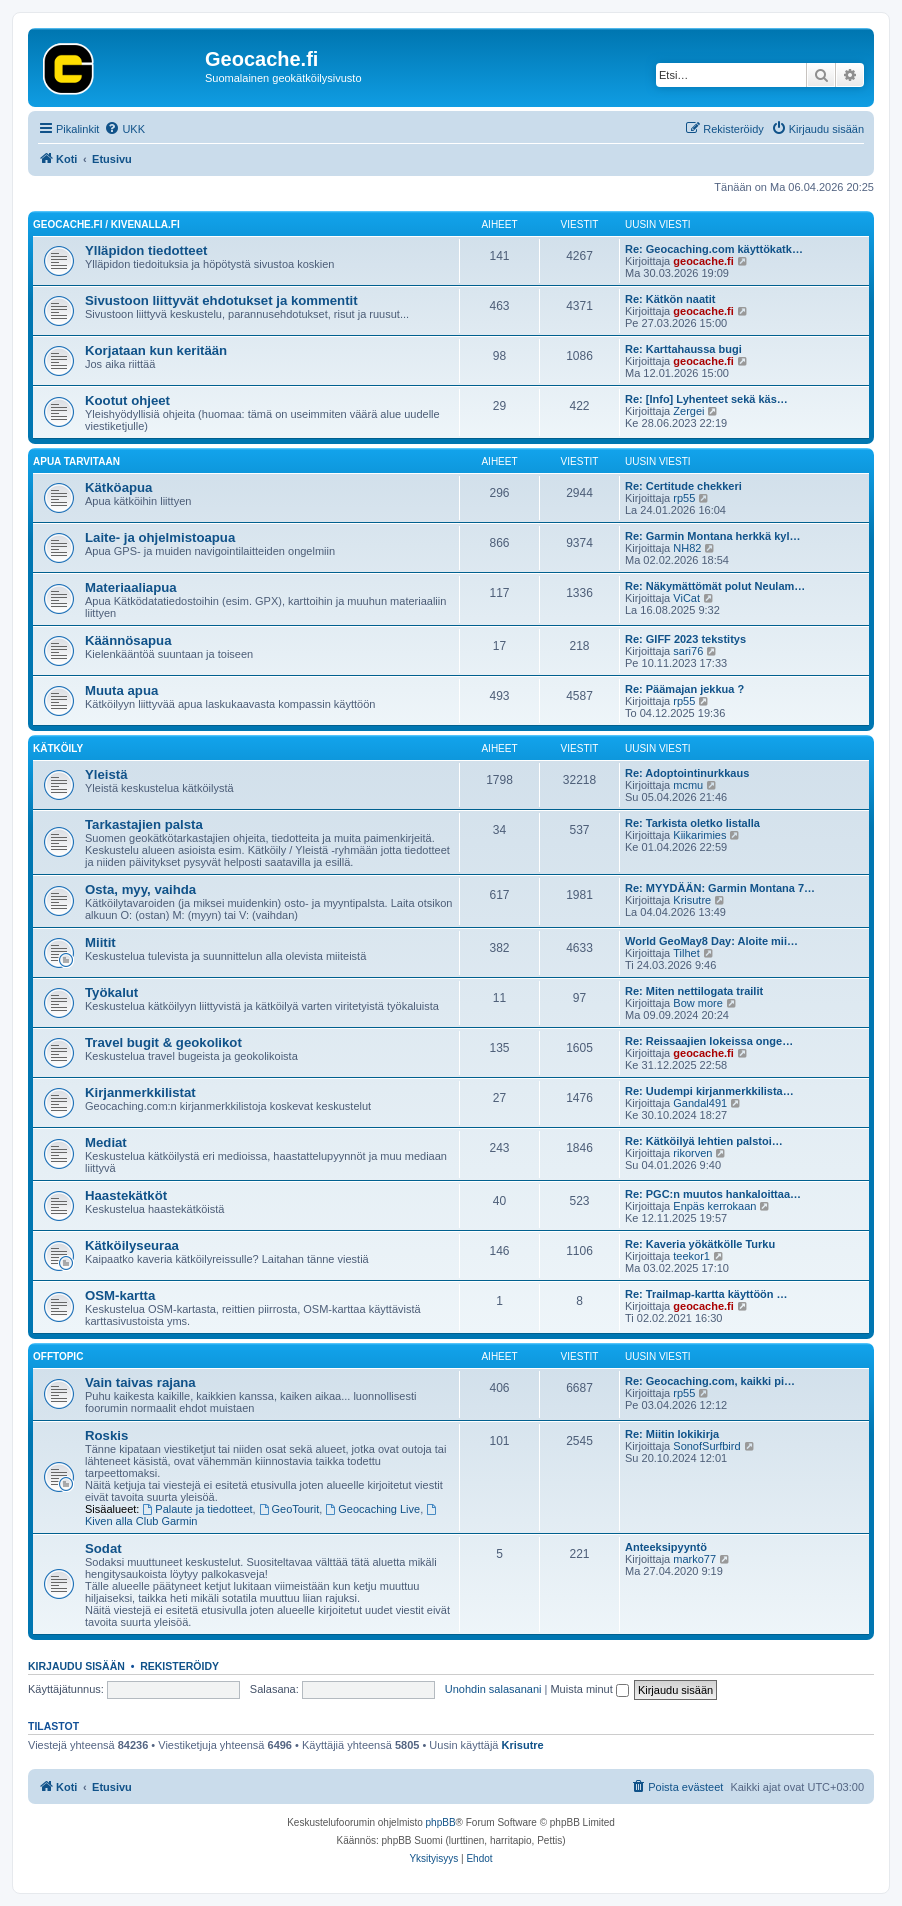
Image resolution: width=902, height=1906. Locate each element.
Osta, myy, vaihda (140, 889)
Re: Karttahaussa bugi (683, 349)
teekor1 (691, 1256)
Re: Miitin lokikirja (672, 1434)
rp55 (684, 498)
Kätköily (58, 748)
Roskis (106, 1435)
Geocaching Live (372, 1509)
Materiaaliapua (131, 587)
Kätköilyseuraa (132, 1245)
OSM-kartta (120, 1295)
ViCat (686, 598)
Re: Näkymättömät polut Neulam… (715, 586)
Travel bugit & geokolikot (163, 1042)
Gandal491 (700, 1103)
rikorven (692, 1153)
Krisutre (692, 900)
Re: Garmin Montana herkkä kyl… (712, 536)
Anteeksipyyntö (666, 1547)
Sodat (103, 1548)
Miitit (100, 942)
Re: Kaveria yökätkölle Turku (700, 1244)
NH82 (687, 548)
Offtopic (58, 1356)
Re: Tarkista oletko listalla (692, 823)
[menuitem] (124, 129)
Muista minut (589, 1689)
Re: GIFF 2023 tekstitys (685, 639)
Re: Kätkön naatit (670, 299)
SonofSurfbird (706, 1446)
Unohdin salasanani (493, 1689)
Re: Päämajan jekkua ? (684, 689)
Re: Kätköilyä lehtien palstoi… (704, 1141)
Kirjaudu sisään (76, 1666)
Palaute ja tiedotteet (198, 1509)
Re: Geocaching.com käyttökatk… (714, 249)
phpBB (441, 1822)
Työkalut (111, 992)
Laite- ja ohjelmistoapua (160, 537)
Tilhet (686, 953)
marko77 (694, 1559)
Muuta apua (121, 690)
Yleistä (106, 774)
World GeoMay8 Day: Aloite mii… (711, 941)
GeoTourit (289, 1509)
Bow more (698, 1003)
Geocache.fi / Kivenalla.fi (106, 224)
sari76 (688, 651)
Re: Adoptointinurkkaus (687, 773)
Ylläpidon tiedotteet (146, 250)
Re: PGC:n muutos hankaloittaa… (713, 1194)
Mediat (106, 1142)
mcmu (688, 785)
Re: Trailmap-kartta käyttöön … (706, 1294)
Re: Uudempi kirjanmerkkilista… (709, 1091)
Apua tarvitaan (76, 461)
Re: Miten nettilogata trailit (694, 991)
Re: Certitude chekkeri (683, 486)
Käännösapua (128, 640)
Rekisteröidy (179, 1666)
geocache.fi (703, 261)
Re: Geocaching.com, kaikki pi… (710, 1381)
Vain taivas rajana (140, 1382)
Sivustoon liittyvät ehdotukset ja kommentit (221, 300)
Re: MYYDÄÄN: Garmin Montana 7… (720, 888)
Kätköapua (118, 487)
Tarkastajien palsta (144, 824)
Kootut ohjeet (127, 400)
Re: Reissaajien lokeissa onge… (709, 1041)
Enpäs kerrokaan (714, 1206)
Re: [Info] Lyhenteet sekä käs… (706, 399)
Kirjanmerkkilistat (140, 1092)
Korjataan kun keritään (156, 350)
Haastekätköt (126, 1195)
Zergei (688, 411)
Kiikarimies (699, 835)
